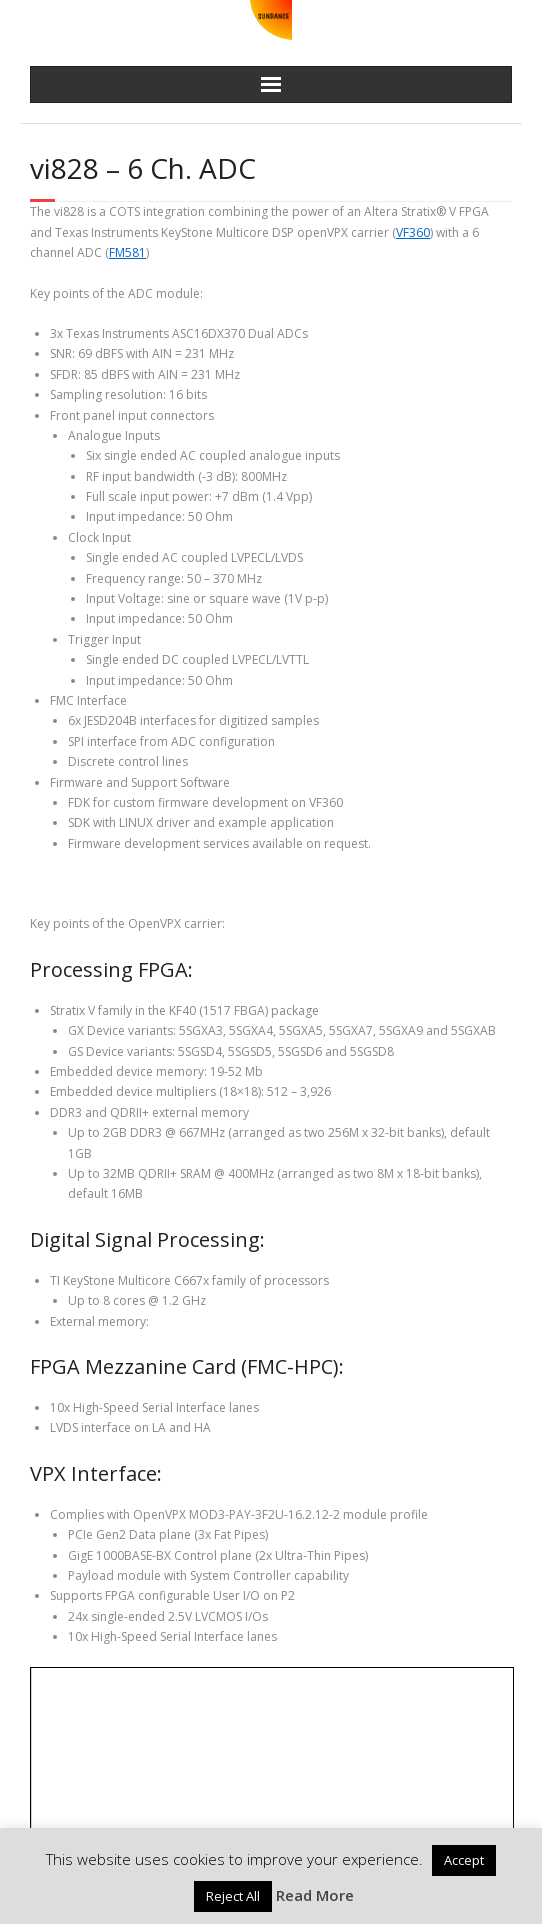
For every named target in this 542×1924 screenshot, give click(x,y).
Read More (315, 1895)
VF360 (413, 232)
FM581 (127, 252)
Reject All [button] (233, 1896)
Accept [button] (464, 1860)
